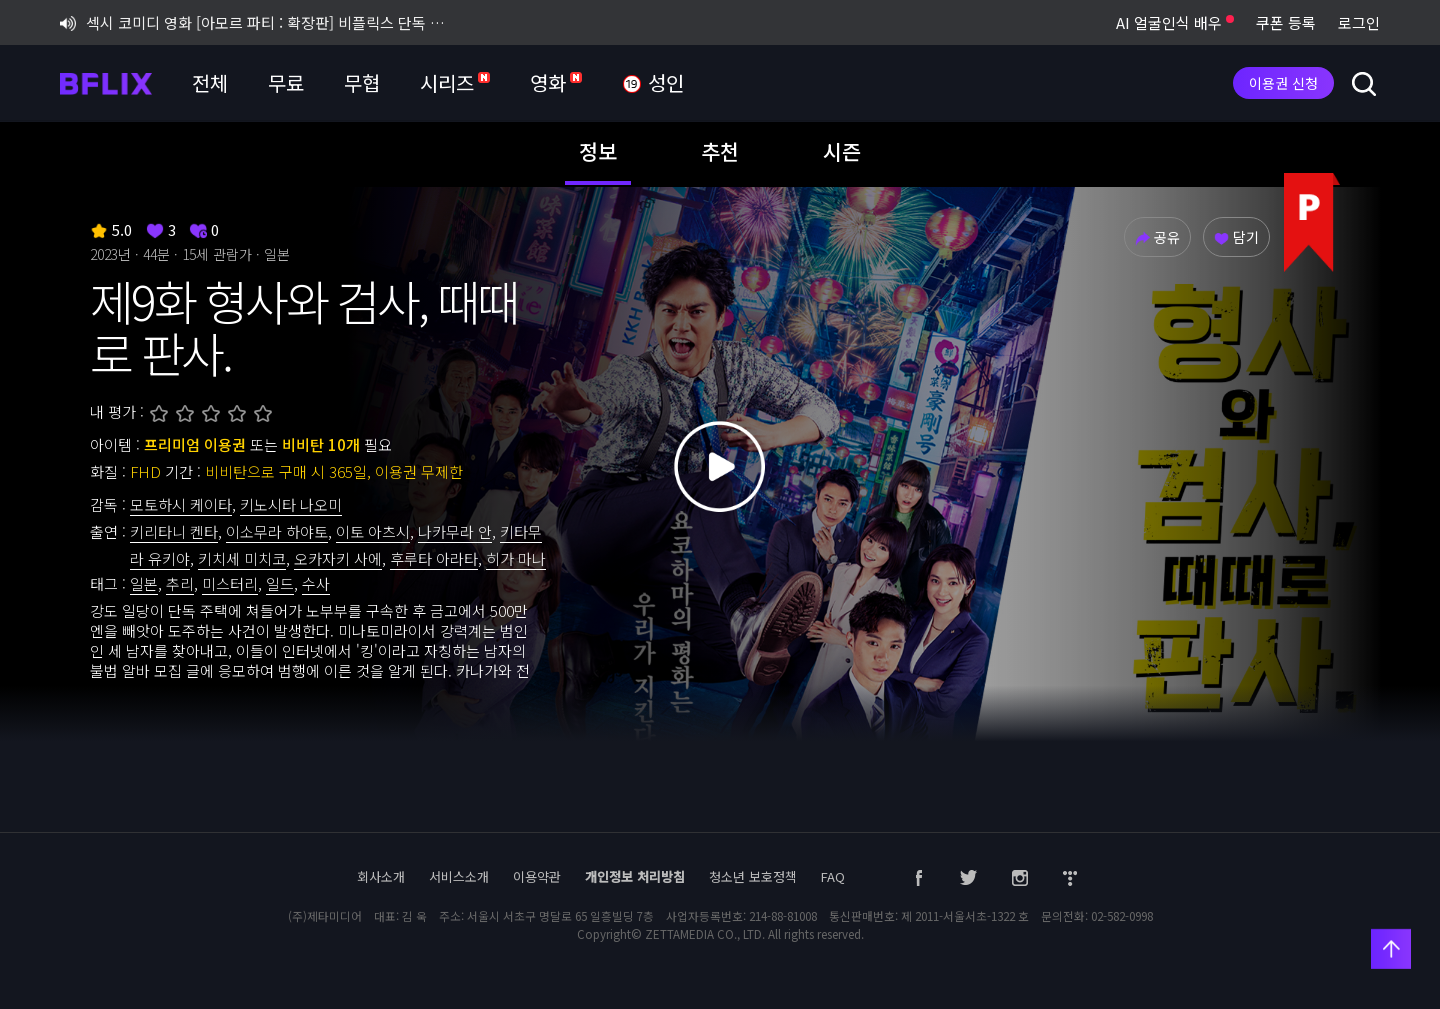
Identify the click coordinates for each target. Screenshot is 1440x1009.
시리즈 (455, 82)
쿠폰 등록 (1286, 22)
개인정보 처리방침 (635, 876)
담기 (1236, 237)
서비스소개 (459, 876)
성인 (653, 83)
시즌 (842, 151)
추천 (720, 151)
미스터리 (230, 583)
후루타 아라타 (434, 558)
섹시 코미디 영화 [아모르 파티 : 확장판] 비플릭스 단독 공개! (258, 22)
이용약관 (537, 876)
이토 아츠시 (373, 531)
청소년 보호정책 (753, 876)
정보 (598, 151)
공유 (1157, 237)
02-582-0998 (1122, 916)
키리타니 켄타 (174, 531)
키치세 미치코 (242, 558)
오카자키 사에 (338, 558)
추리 (180, 583)
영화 (556, 82)
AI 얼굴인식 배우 (1175, 22)
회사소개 (381, 876)
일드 (280, 583)
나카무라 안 (455, 531)
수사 (316, 583)
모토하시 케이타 (181, 504)
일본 (144, 583)
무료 (286, 82)
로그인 (1359, 22)
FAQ (833, 876)
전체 (210, 82)
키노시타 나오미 (291, 504)
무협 (362, 82)
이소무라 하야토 (277, 531)
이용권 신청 (1283, 83)
